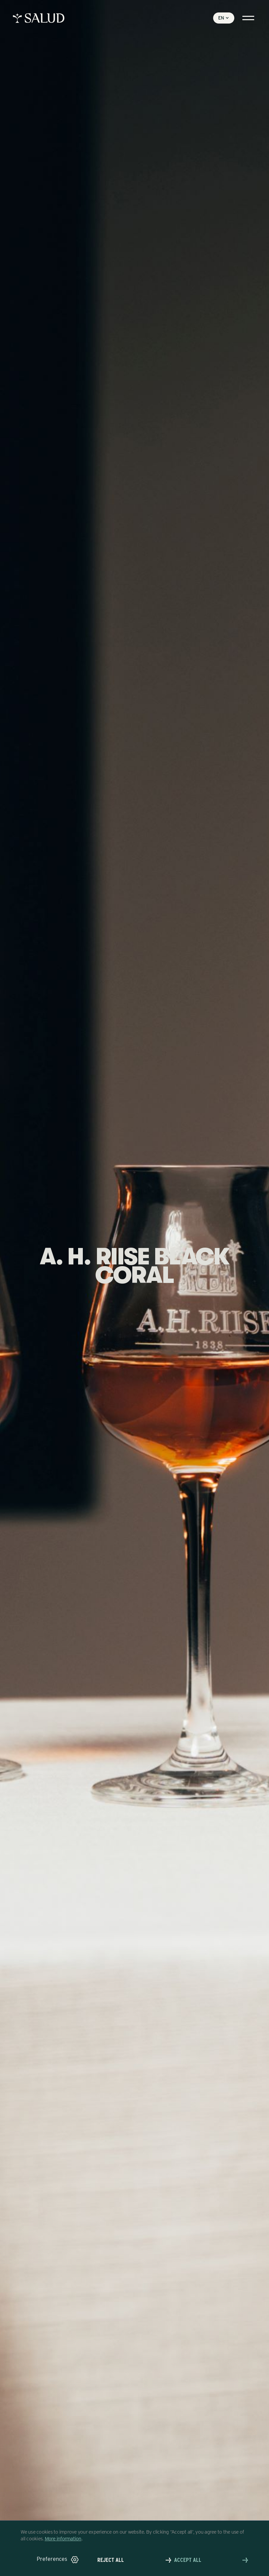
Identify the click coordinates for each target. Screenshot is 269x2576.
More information (63, 2538)
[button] (58, 2560)
